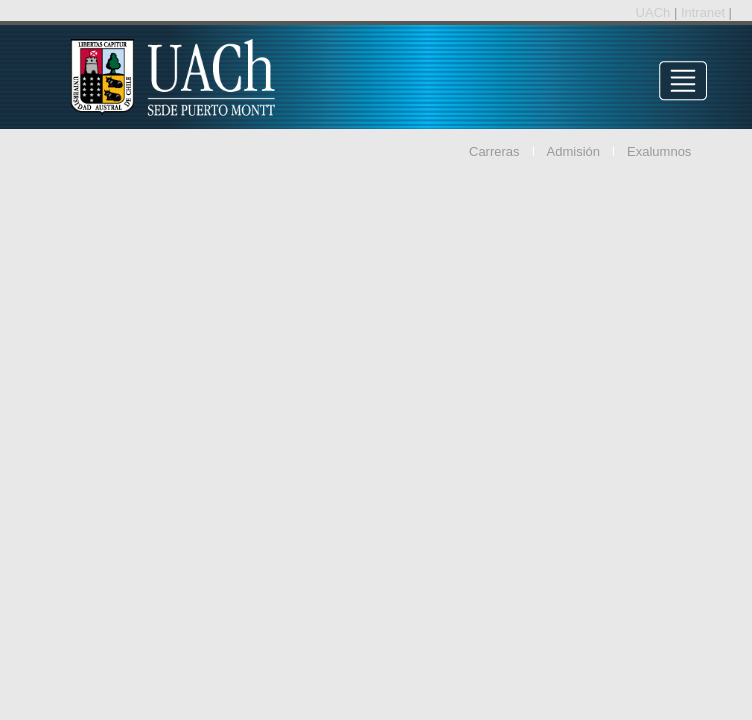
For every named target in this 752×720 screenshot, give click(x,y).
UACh (655, 12)
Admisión (573, 151)
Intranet (705, 12)
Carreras (494, 151)
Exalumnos (659, 151)
